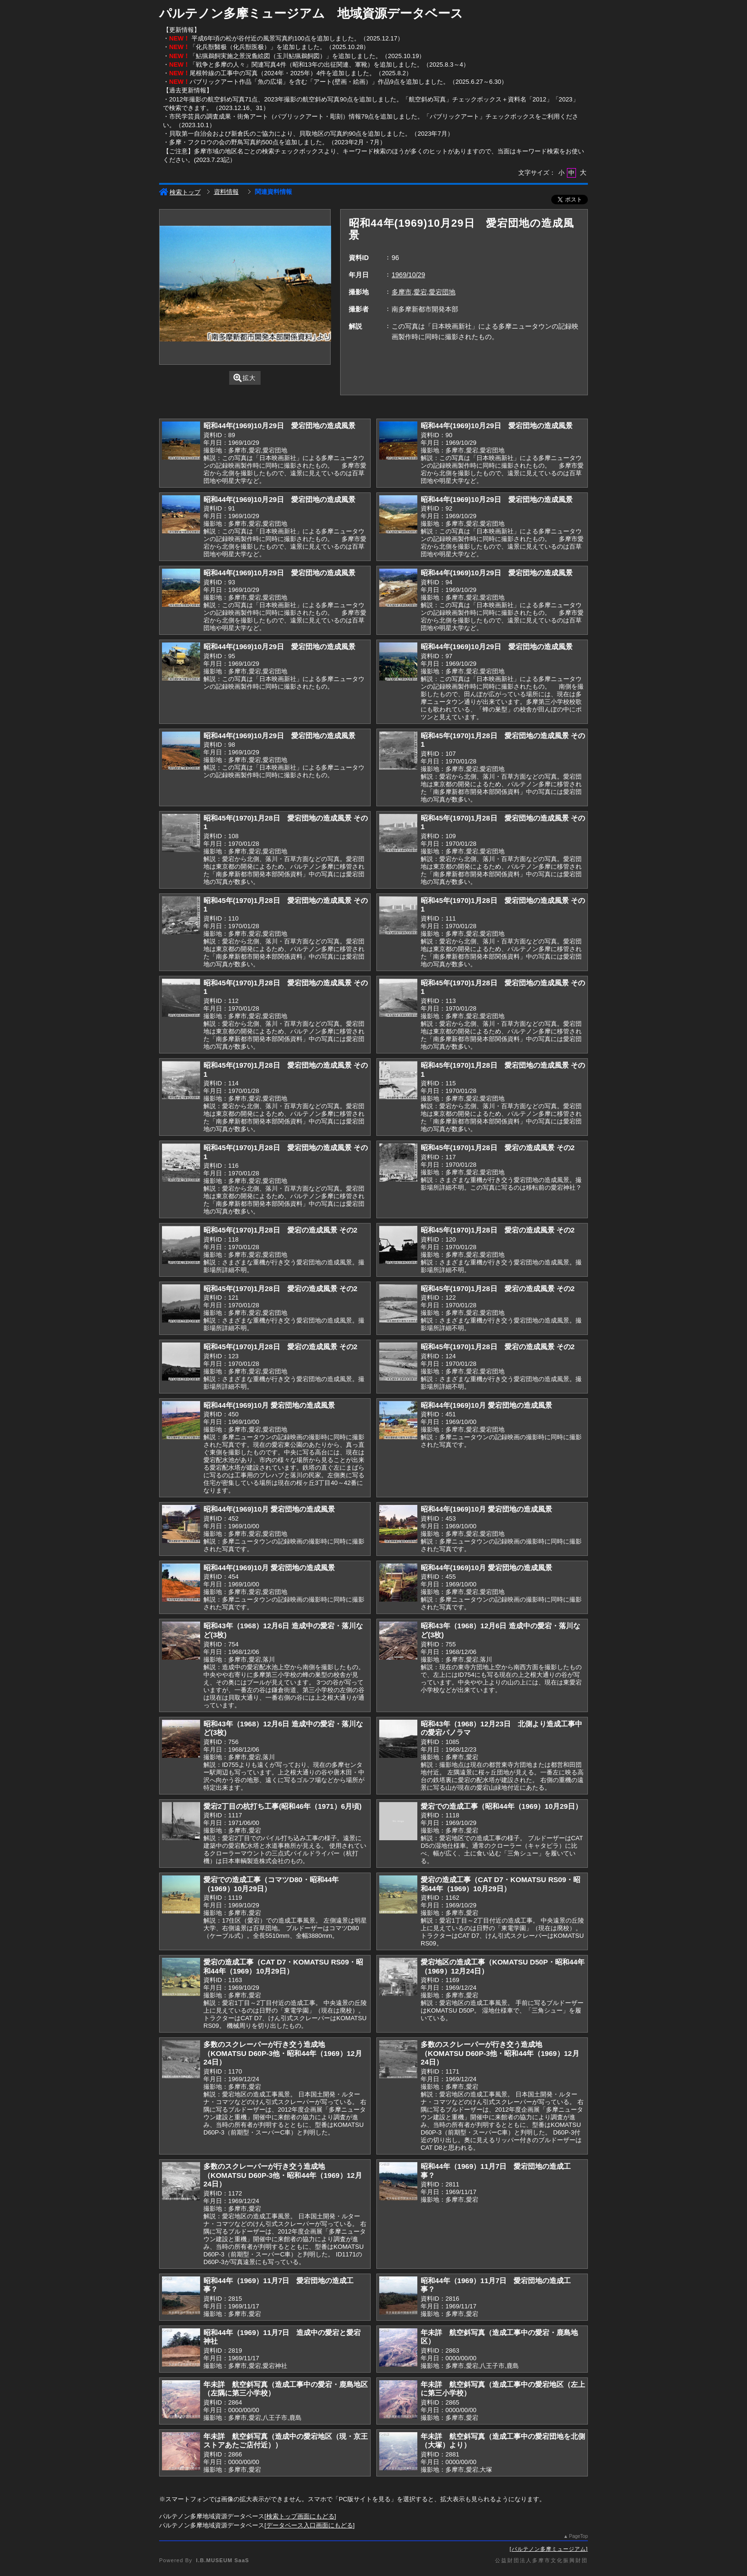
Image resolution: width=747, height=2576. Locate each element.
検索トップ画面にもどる (300, 2516)
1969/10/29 (408, 275)
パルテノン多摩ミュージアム (549, 2549)
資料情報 (226, 191)
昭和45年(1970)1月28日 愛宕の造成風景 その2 (498, 1147)
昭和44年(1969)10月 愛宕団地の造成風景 (269, 1405)
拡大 (244, 378)
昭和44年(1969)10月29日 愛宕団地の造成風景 (279, 425)
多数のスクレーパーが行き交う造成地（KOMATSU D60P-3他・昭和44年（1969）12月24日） (282, 2053)
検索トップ (180, 192)
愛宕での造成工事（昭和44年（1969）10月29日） (501, 1806)
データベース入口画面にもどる (309, 2525)
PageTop (578, 2536)
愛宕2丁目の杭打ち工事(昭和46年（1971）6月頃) (282, 1806)
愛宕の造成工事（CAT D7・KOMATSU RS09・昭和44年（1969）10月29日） (500, 1884)
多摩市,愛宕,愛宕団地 (423, 292)
